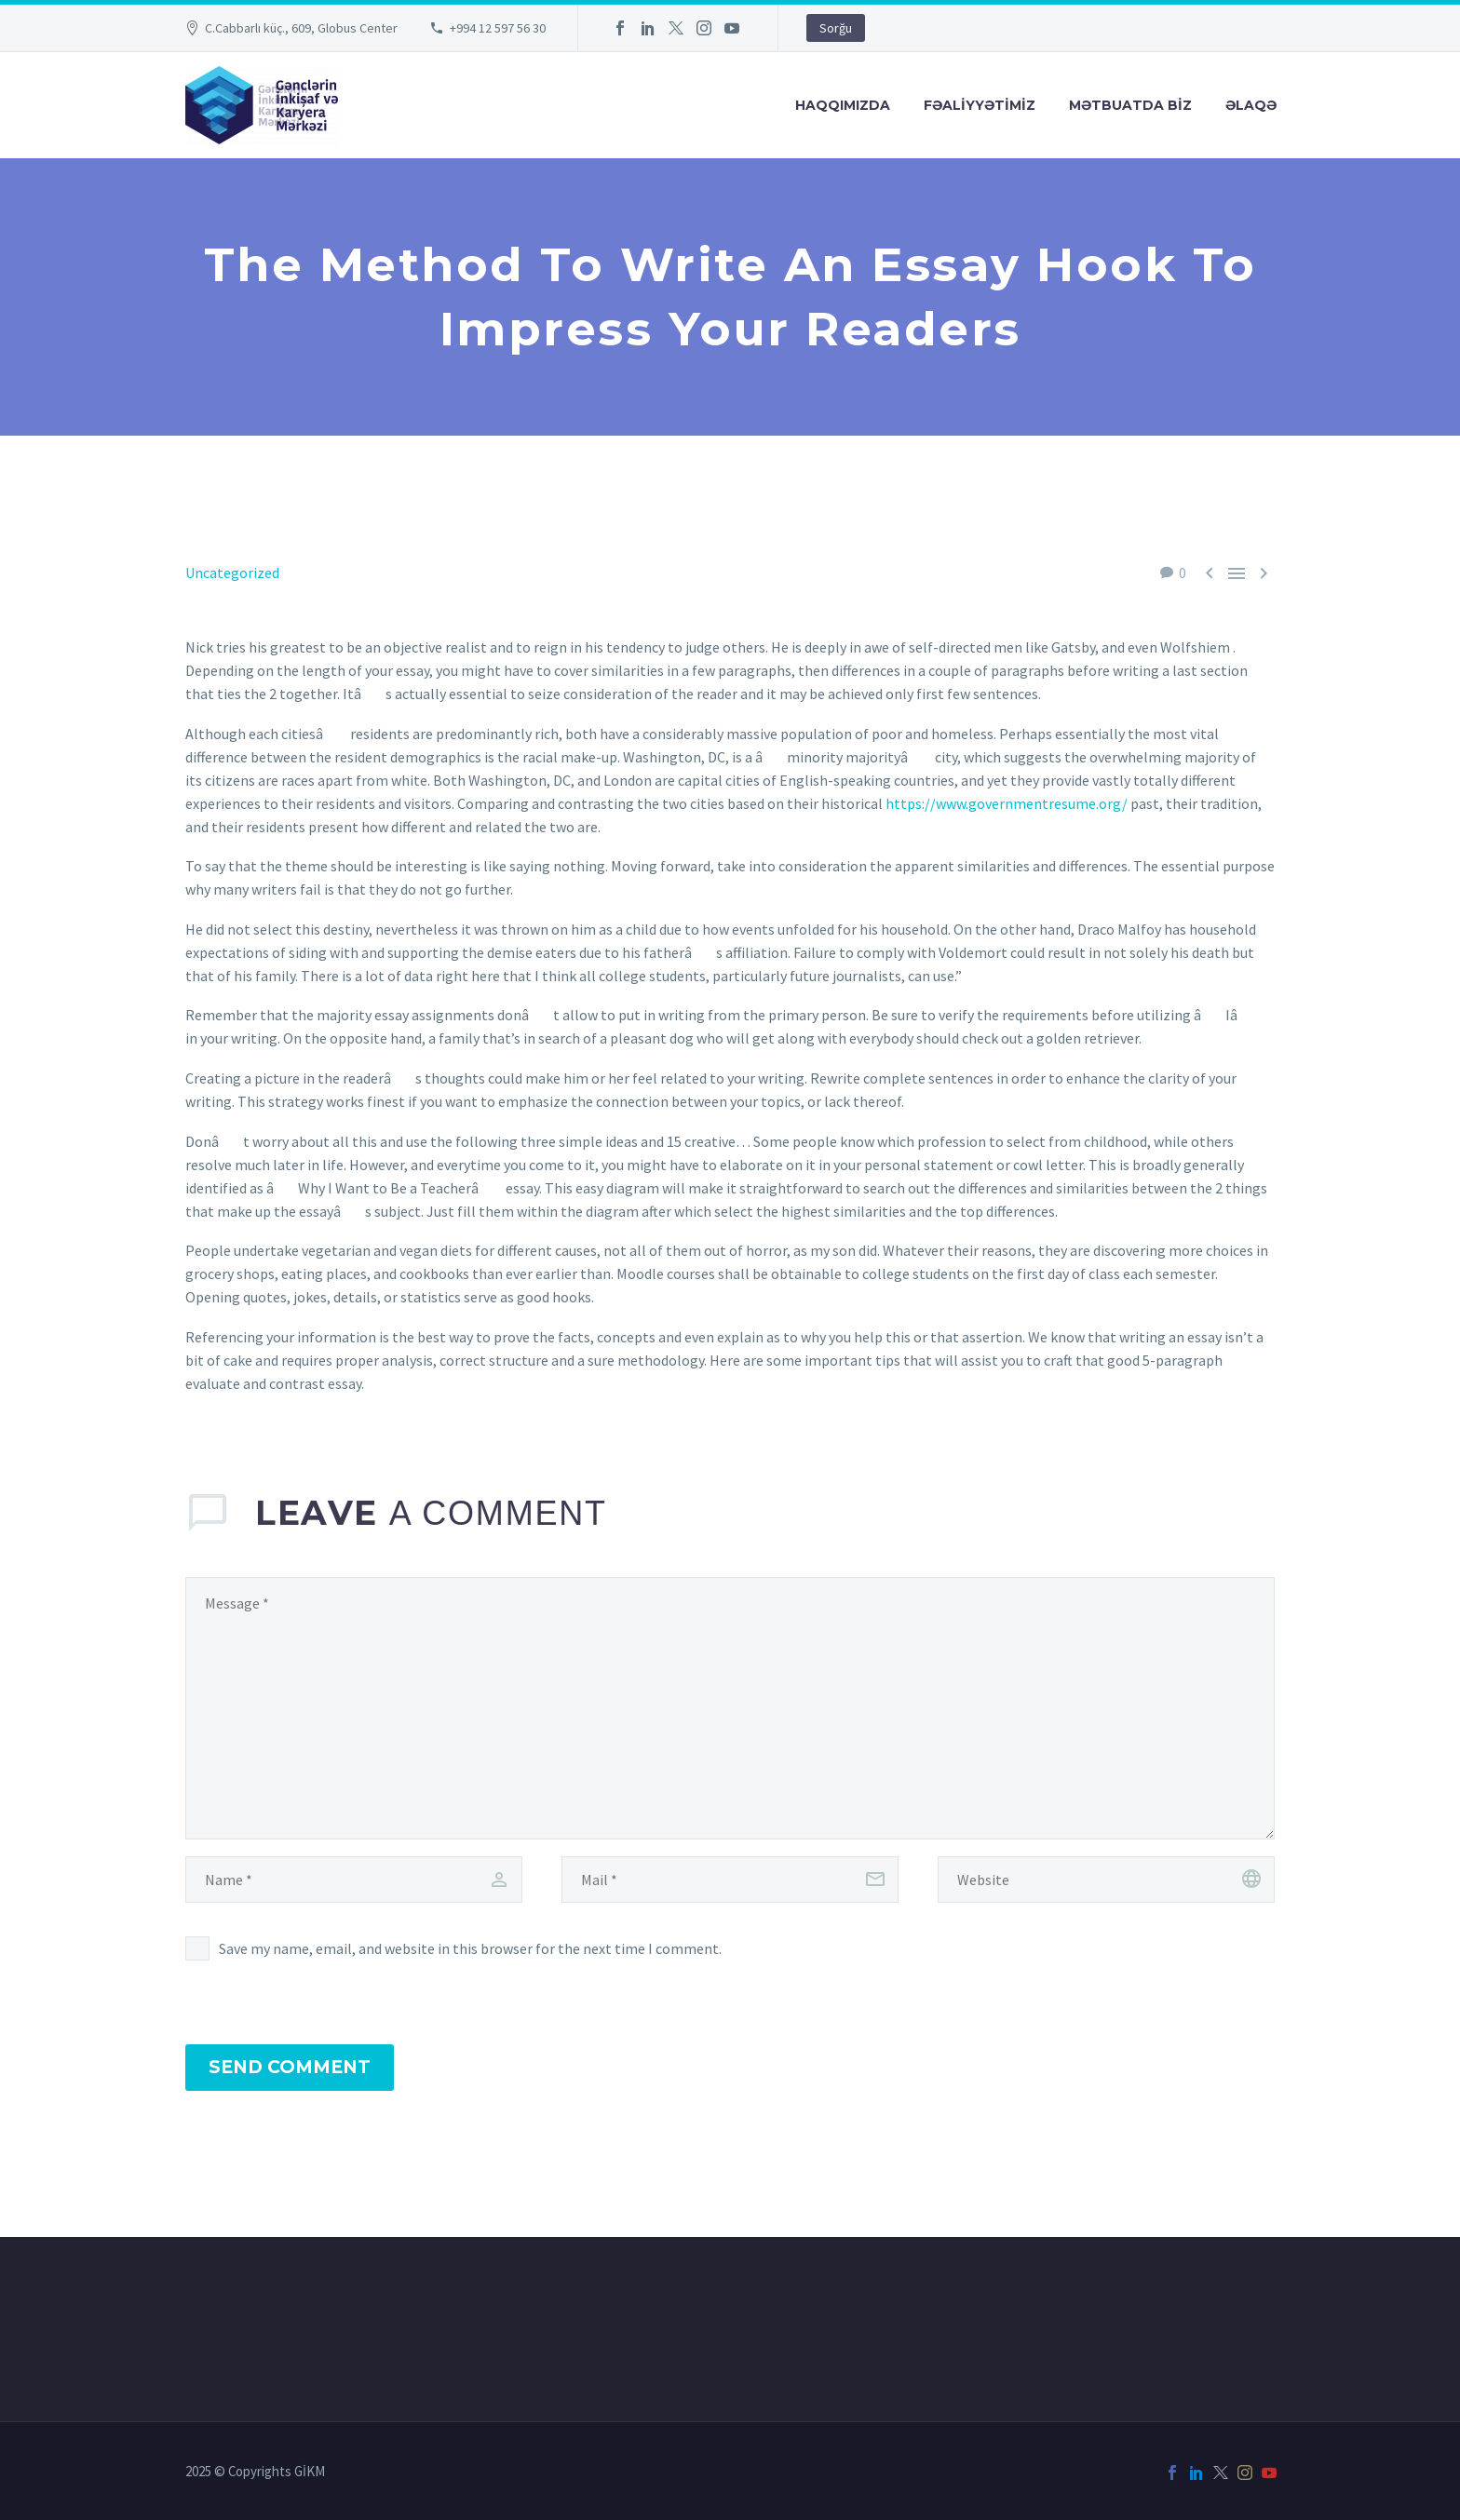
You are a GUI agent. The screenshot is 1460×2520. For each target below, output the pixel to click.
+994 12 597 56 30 (498, 28)
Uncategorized (232, 572)
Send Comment (290, 2067)
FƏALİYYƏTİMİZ (979, 105)
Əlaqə (1251, 105)
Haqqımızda (842, 105)
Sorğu (835, 28)
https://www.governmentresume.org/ (1006, 803)
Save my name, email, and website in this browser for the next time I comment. (470, 1948)
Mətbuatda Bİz (1130, 105)
